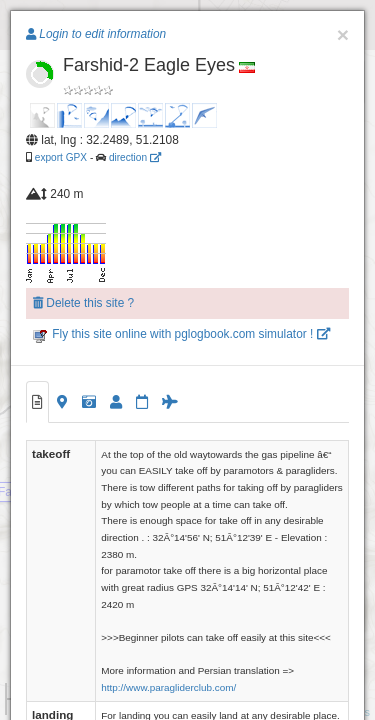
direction (135, 157)
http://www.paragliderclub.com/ (168, 687)
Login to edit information (96, 34)
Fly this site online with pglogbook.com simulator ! (181, 334)
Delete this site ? (83, 303)
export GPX (61, 157)
